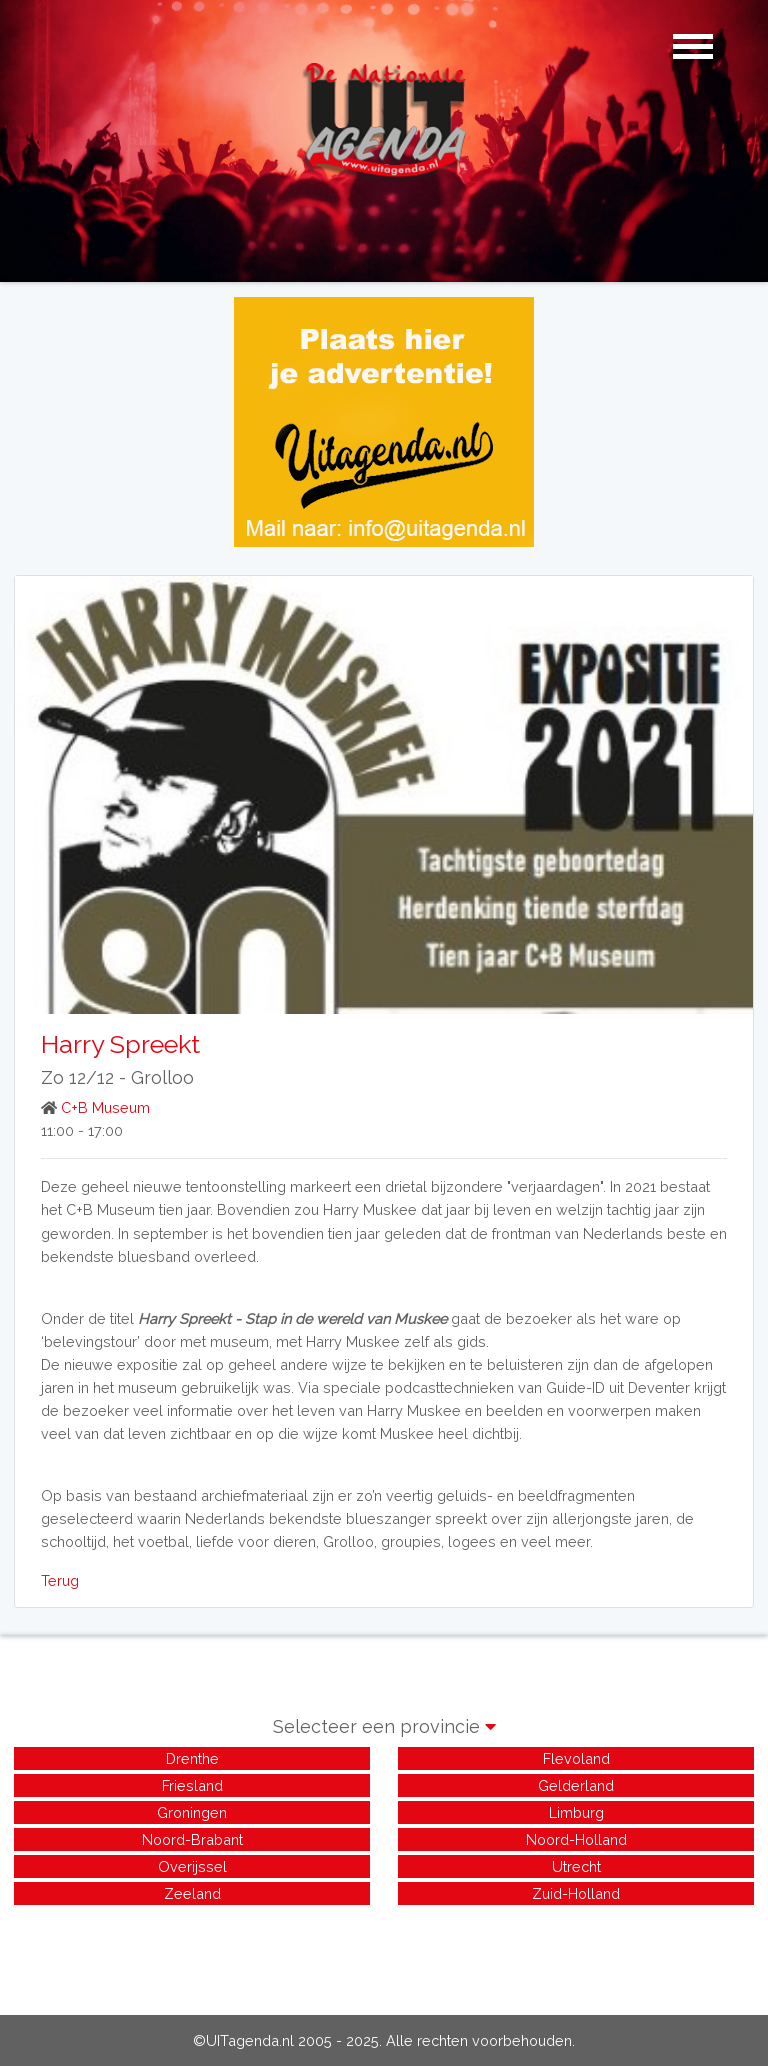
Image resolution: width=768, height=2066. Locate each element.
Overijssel (192, 1866)
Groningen (192, 1812)
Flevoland (576, 1758)
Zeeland (192, 1893)
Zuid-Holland (576, 1893)
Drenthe (192, 1758)
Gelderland (576, 1785)
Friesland (192, 1785)
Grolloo (162, 1077)
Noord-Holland (576, 1839)
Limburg (576, 1812)
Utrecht (576, 1866)
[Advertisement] (384, 1954)
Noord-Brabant (192, 1839)
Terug (60, 1580)
